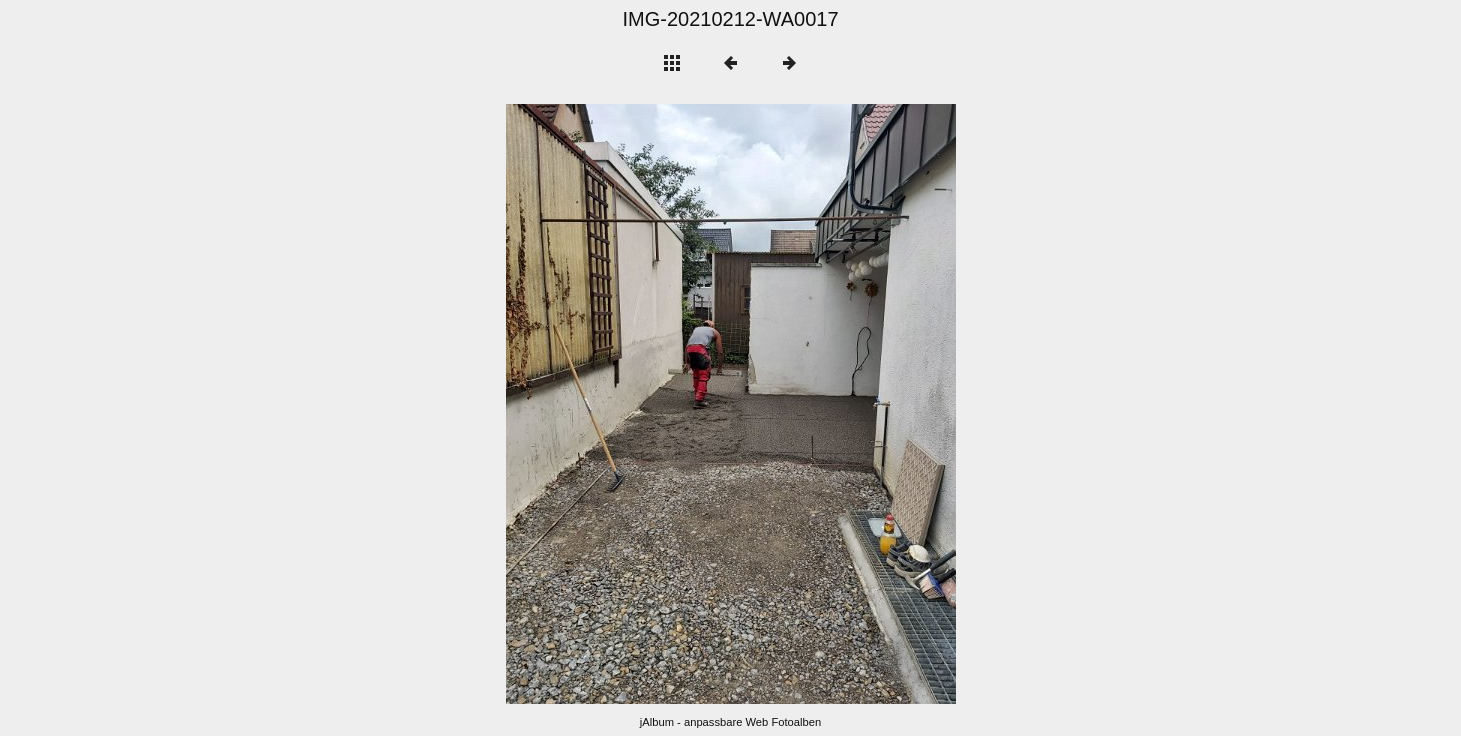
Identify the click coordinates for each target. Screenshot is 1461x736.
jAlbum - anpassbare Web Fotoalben (730, 722)
